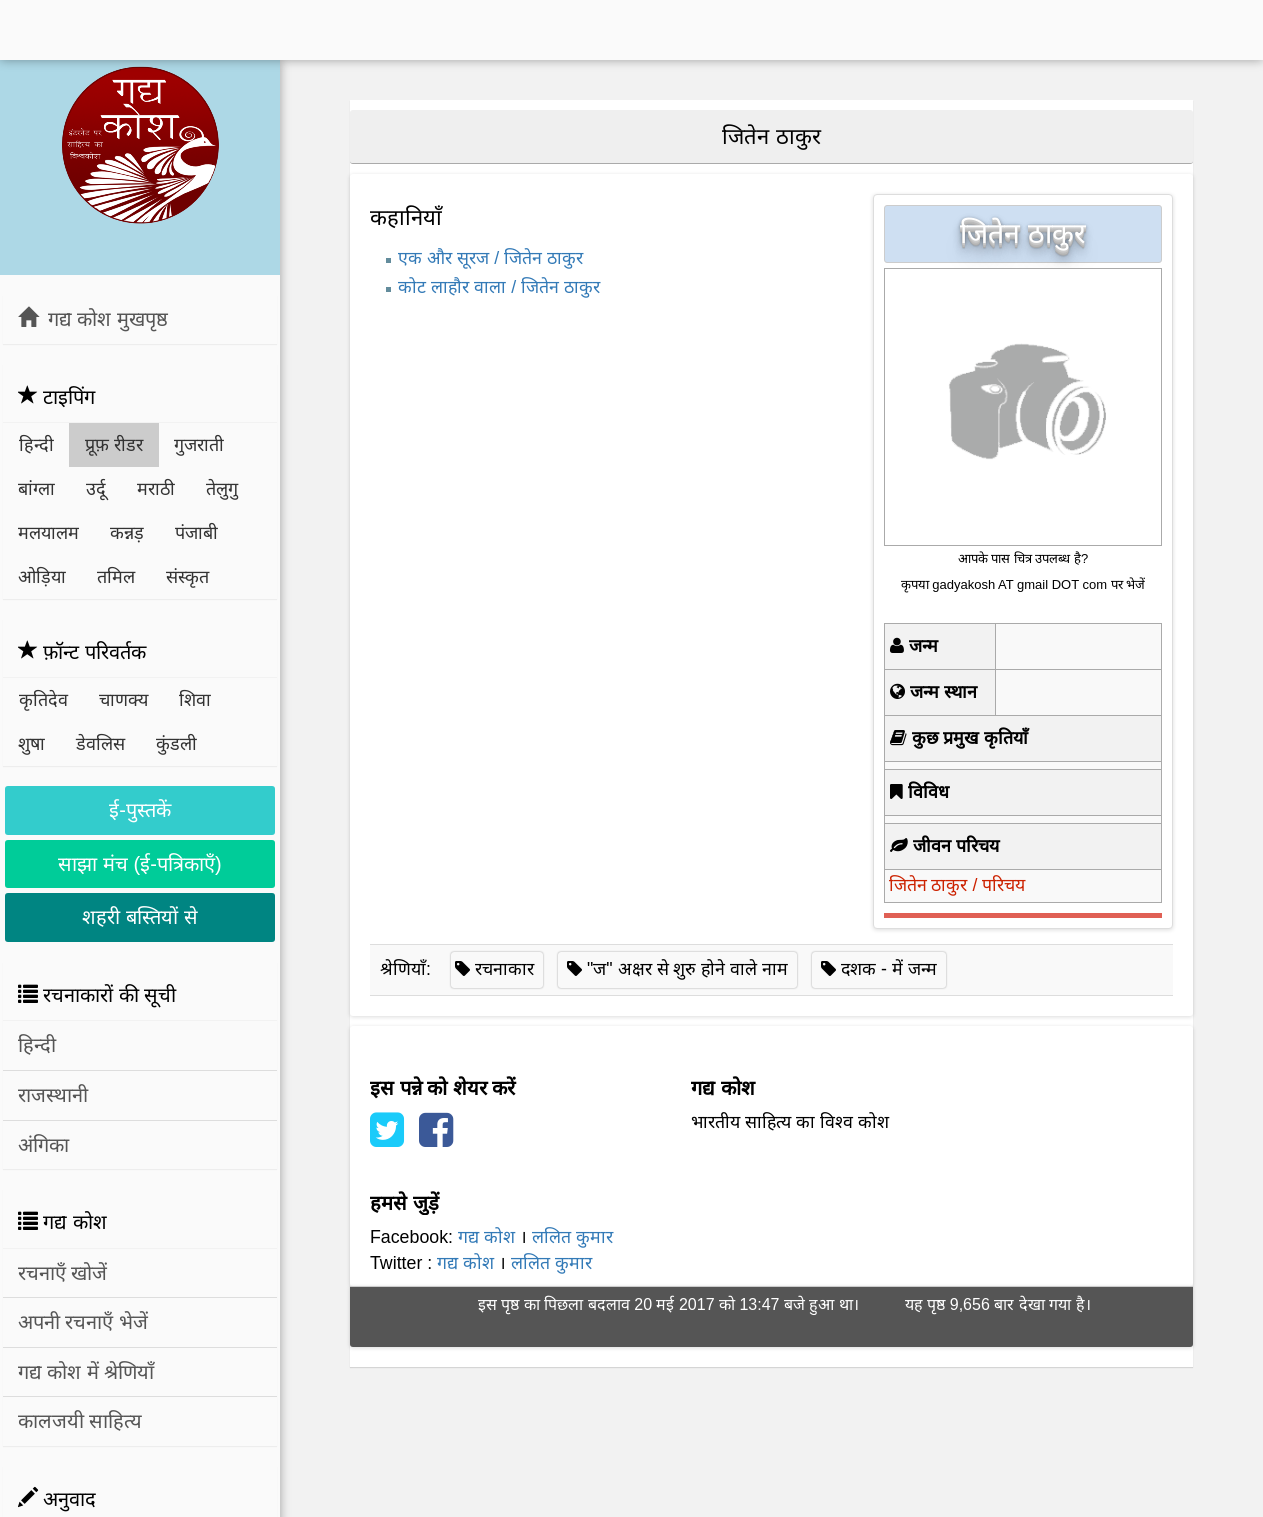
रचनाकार (504, 969)
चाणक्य (123, 700)
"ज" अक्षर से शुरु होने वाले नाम (687, 969)
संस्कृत (187, 577)
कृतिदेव (43, 700)
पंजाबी (196, 533)
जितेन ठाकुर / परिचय (957, 885)
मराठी (156, 489)
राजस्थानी (53, 1095)
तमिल (116, 577)
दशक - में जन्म (889, 969)
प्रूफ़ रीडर (114, 445)
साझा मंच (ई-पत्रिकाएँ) (139, 864)
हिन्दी (36, 445)
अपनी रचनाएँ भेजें (83, 1322)
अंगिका (43, 1145)
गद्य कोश (486, 1237)
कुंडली (176, 744)
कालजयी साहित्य (80, 1421)
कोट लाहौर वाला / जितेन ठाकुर (499, 287)
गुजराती (199, 445)
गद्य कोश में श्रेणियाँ (86, 1372)
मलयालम (48, 533)
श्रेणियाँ (403, 969)
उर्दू (96, 489)
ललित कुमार (572, 1237)
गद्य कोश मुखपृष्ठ (93, 318)
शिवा (195, 700)
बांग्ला (36, 489)
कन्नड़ (127, 533)
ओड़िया (42, 577)
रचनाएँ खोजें (63, 1273)
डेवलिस (100, 744)
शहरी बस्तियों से (139, 917)
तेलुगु (222, 489)
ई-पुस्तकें (140, 810)
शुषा (31, 744)
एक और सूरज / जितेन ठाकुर (490, 258)
